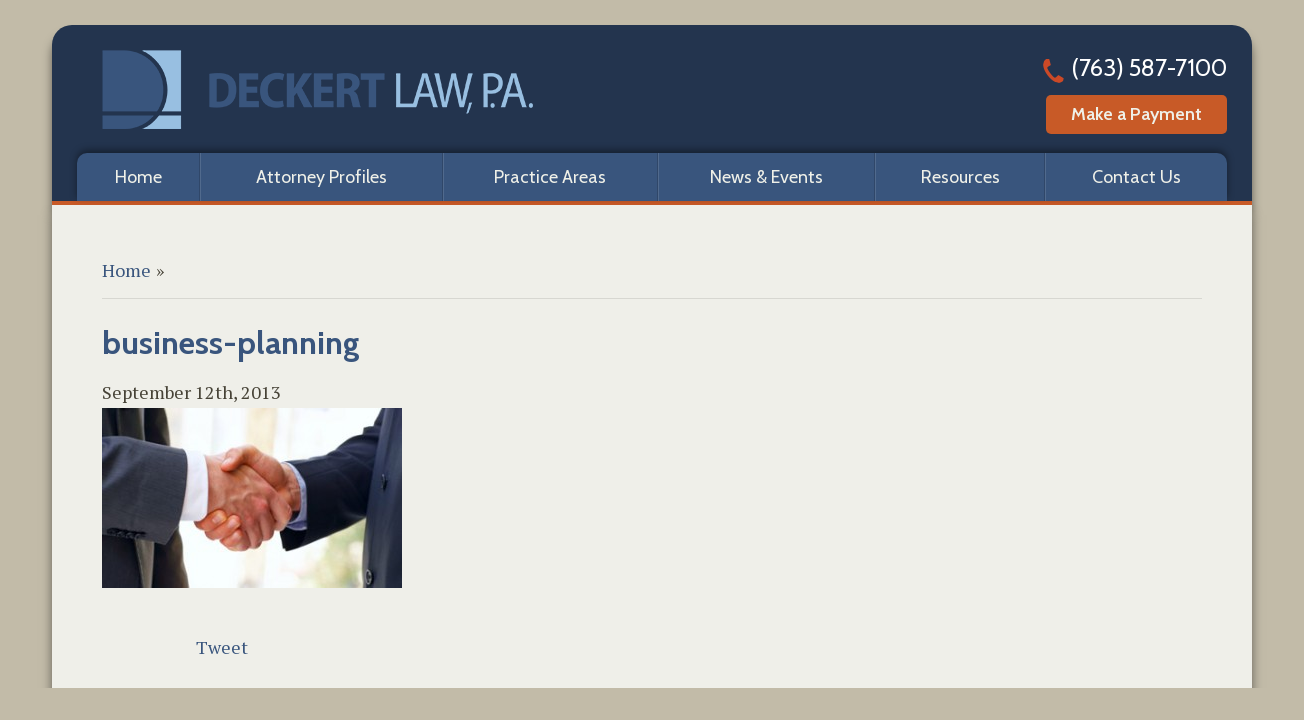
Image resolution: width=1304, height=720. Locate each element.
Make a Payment (1136, 114)
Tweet (222, 647)
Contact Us (1136, 177)
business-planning (231, 342)
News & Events (766, 177)
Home (138, 177)
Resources (960, 177)
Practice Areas (550, 177)
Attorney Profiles (321, 177)
